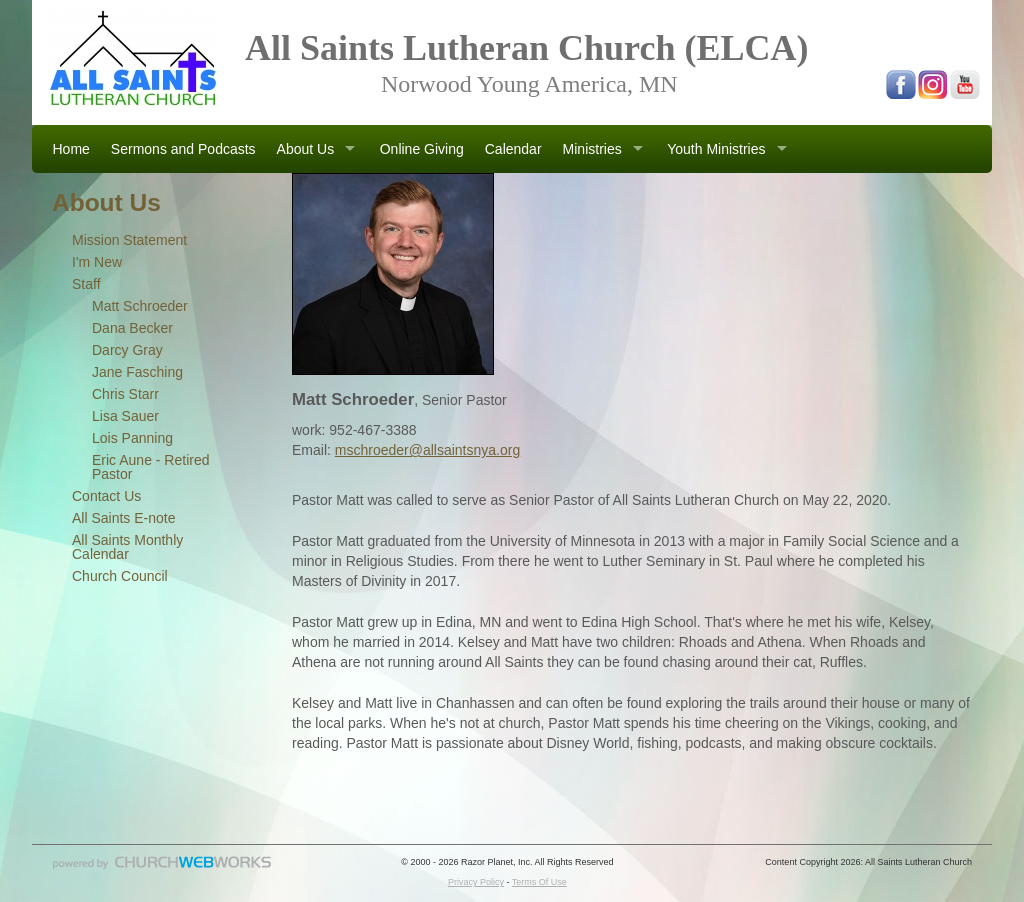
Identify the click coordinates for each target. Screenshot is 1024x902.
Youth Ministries (716, 149)
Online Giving (422, 149)
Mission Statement (129, 240)
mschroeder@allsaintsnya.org (427, 450)
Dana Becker (132, 328)
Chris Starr (125, 394)
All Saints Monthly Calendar (127, 547)
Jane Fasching (137, 372)
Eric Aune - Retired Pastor (151, 467)
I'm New (97, 262)
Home (71, 149)
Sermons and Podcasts (183, 149)
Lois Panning (132, 438)
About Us (306, 149)
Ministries (592, 149)
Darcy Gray (127, 350)
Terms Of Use (539, 882)
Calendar (513, 149)
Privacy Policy (476, 882)
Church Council (120, 576)
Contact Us (106, 496)
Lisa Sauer (125, 416)
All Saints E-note (124, 518)
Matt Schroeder (140, 306)
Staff (86, 284)
